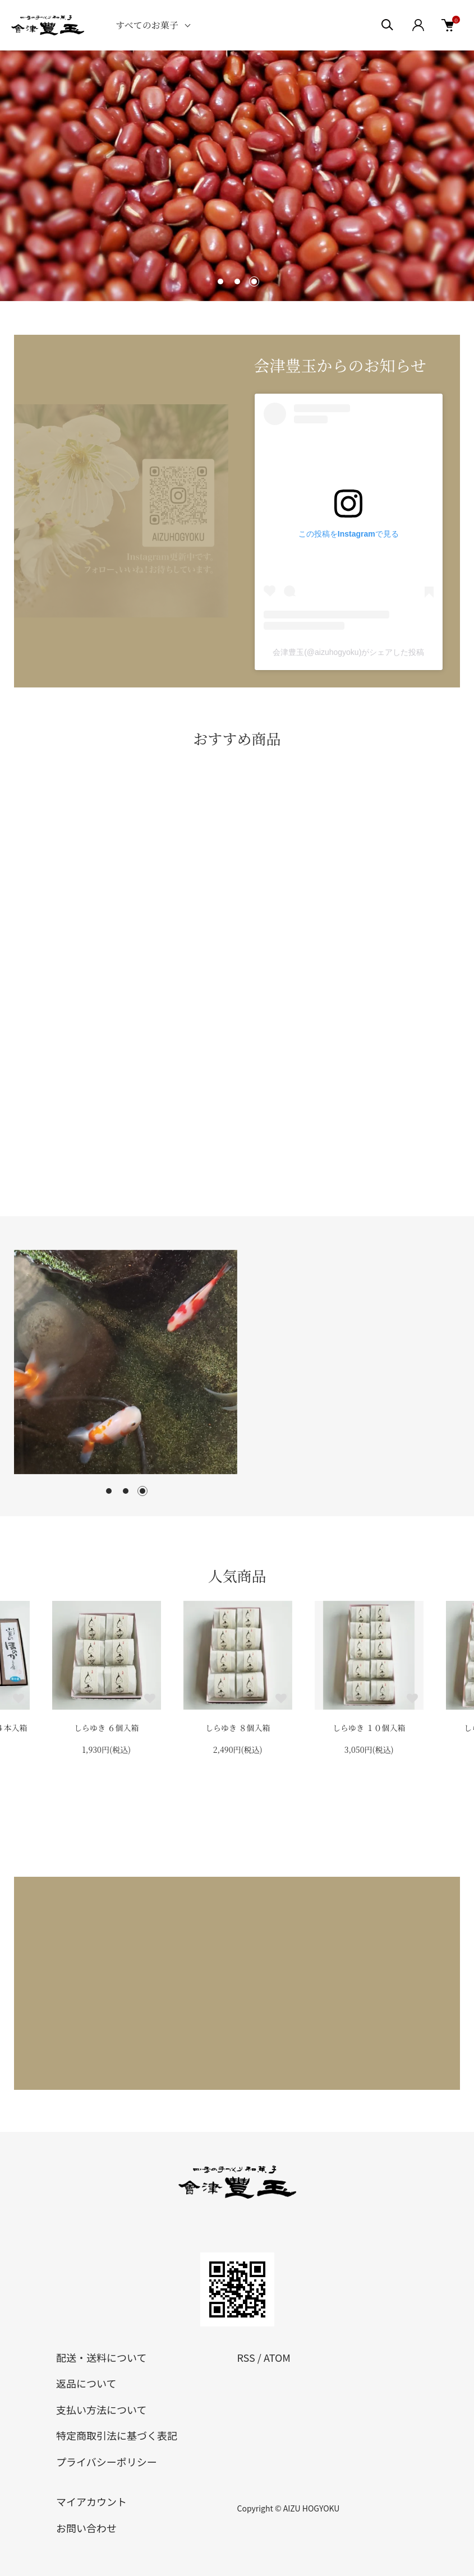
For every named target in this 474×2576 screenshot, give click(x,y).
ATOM (277, 2357)
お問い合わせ (86, 2527)
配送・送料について (101, 2357)
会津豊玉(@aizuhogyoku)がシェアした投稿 (348, 652)
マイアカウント (91, 2501)
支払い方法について (101, 2409)
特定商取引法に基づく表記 (116, 2435)
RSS (246, 2357)
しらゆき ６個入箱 (106, 1727)
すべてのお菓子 (147, 25)
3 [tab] (142, 1491)
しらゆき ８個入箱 (237, 1727)
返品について (86, 2383)
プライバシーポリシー (106, 2461)
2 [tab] (125, 1491)
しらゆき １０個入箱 (369, 1727)
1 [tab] (109, 1491)
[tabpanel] (125, 1362)
